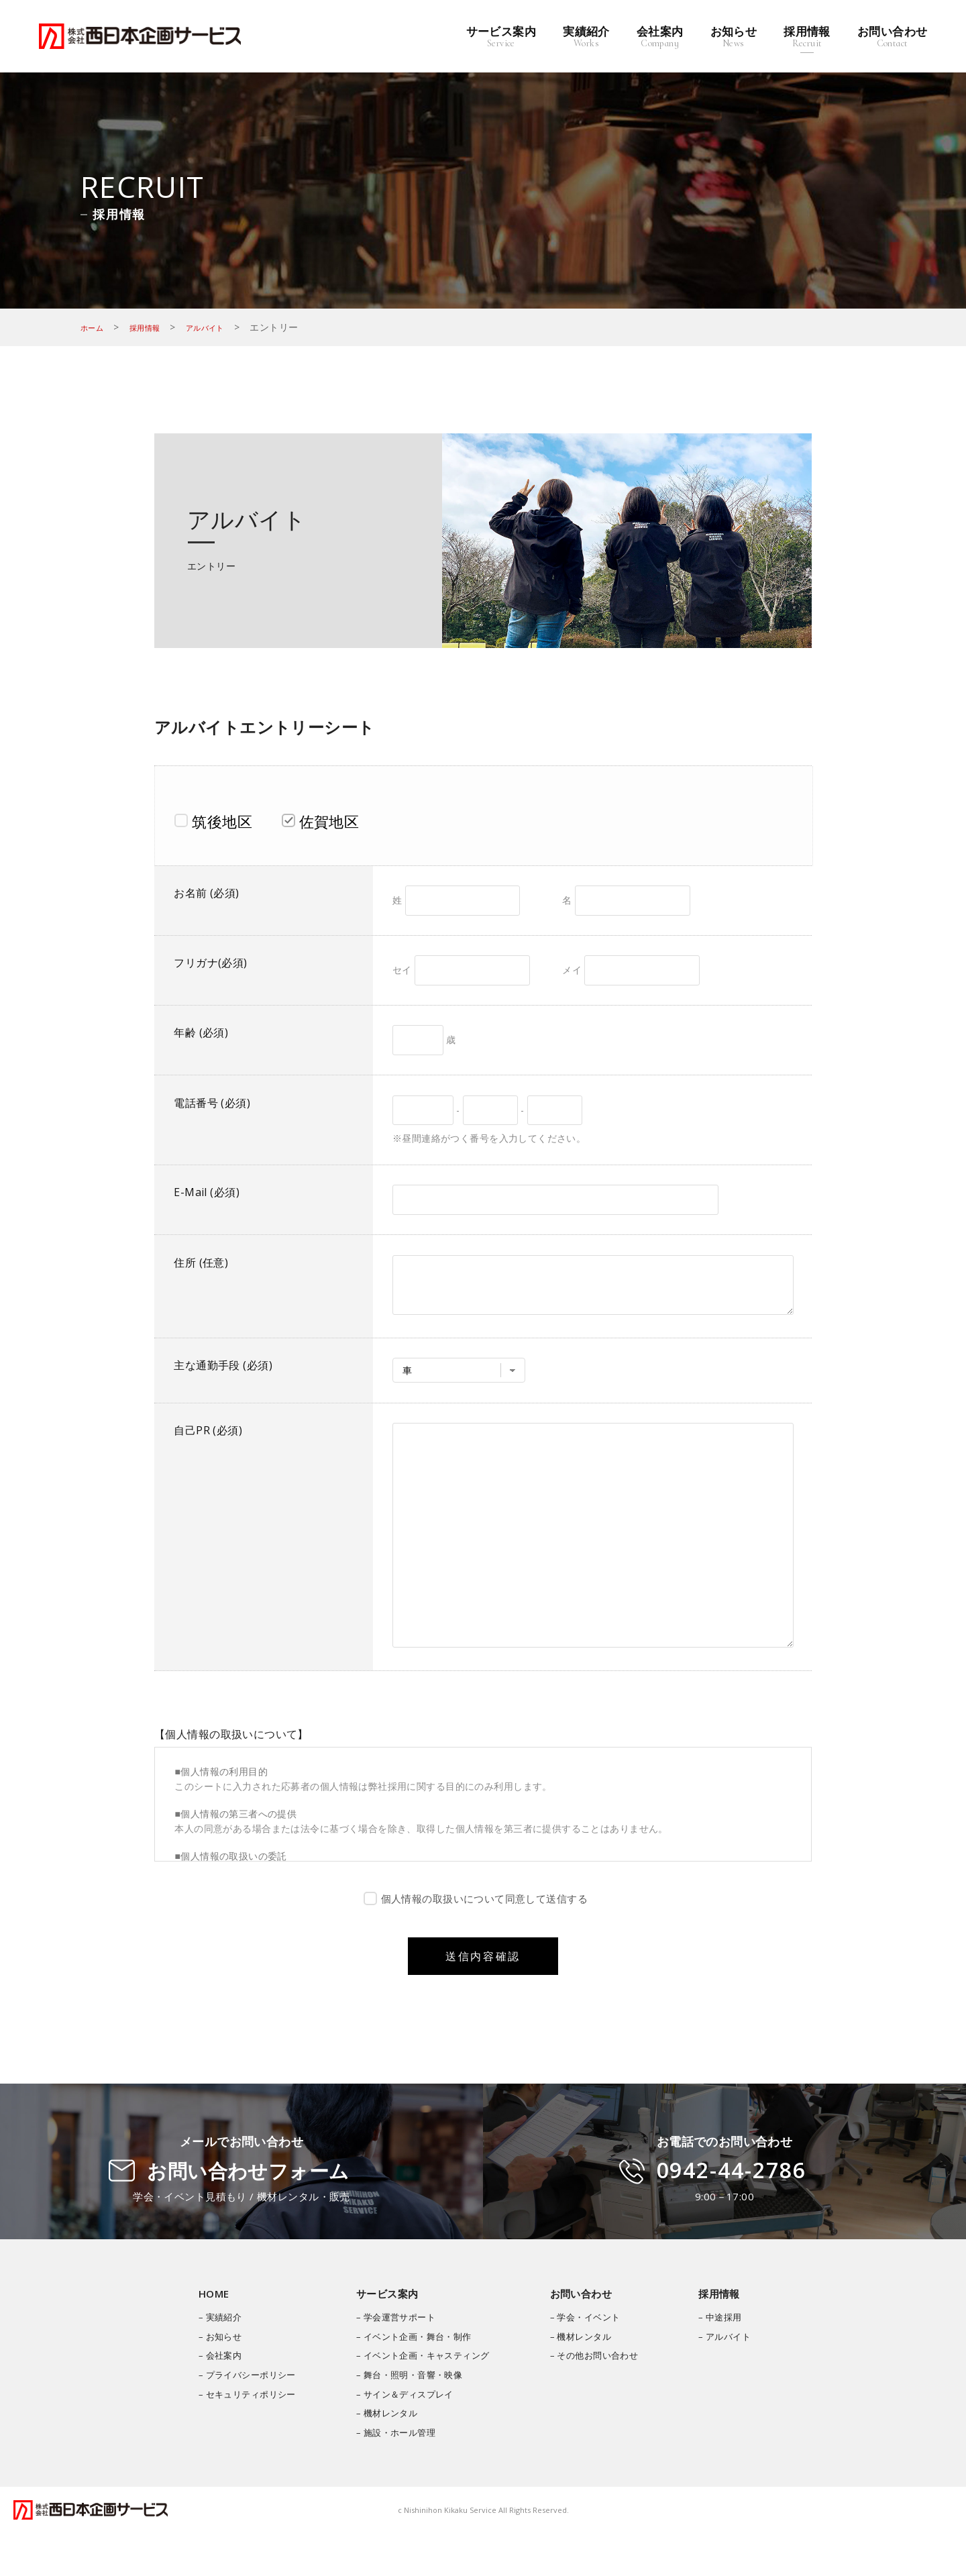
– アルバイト (737, 2379)
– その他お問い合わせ (601, 2398)
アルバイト (224, 327)
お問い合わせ (586, 2337)
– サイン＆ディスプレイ (401, 2437)
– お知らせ (207, 2379)
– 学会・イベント (591, 2360)
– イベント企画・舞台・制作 (411, 2379)
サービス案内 (382, 2337)
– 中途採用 (733, 2360)
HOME (199, 2337)
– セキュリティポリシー (235, 2437)
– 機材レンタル (382, 2456)
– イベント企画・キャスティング (421, 2398)
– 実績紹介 (207, 2360)
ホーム (94, 327)
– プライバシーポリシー (235, 2418)
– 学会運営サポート (392, 2360)
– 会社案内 (207, 2398)
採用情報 (155, 327)
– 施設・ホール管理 (392, 2475)
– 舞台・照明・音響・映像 (406, 2418)
